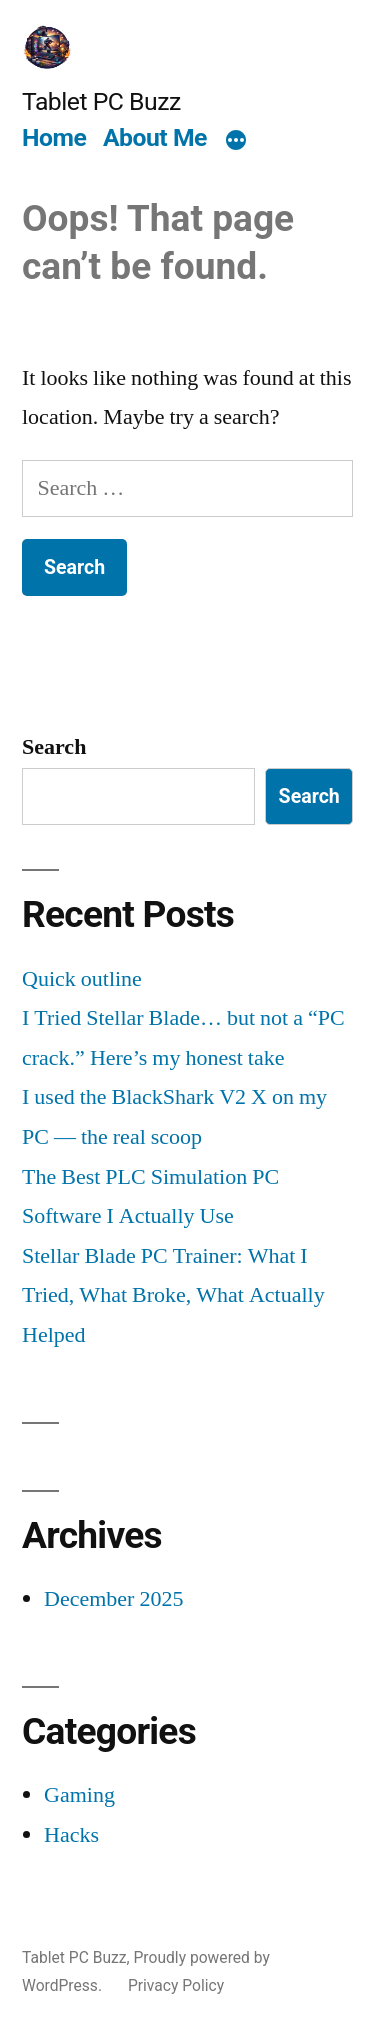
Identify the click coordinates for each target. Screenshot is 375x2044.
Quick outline (82, 979)
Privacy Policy (176, 1985)
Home (54, 137)
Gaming (79, 1795)
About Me (155, 137)
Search (54, 747)
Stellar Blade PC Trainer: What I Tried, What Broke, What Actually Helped (173, 1295)
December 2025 (113, 1599)
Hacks (71, 1835)
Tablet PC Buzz (101, 101)
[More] (236, 141)
